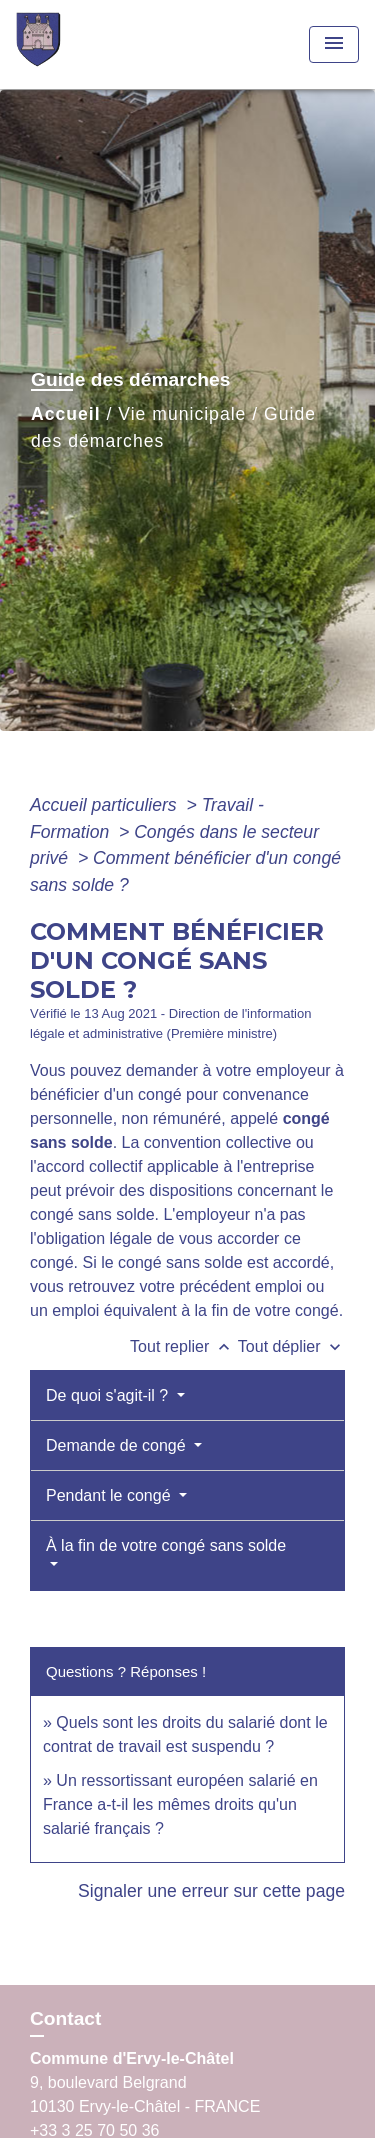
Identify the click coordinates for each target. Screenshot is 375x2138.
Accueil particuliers (106, 805)
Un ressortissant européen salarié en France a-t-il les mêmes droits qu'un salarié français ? (180, 1804)
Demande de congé (118, 1445)
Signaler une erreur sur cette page (211, 1891)
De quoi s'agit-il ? (109, 1395)
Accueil (66, 414)
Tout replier (184, 1346)
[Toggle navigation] (334, 44)
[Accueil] (91, 44)
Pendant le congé (110, 1495)
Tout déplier (291, 1346)
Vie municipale (182, 414)
